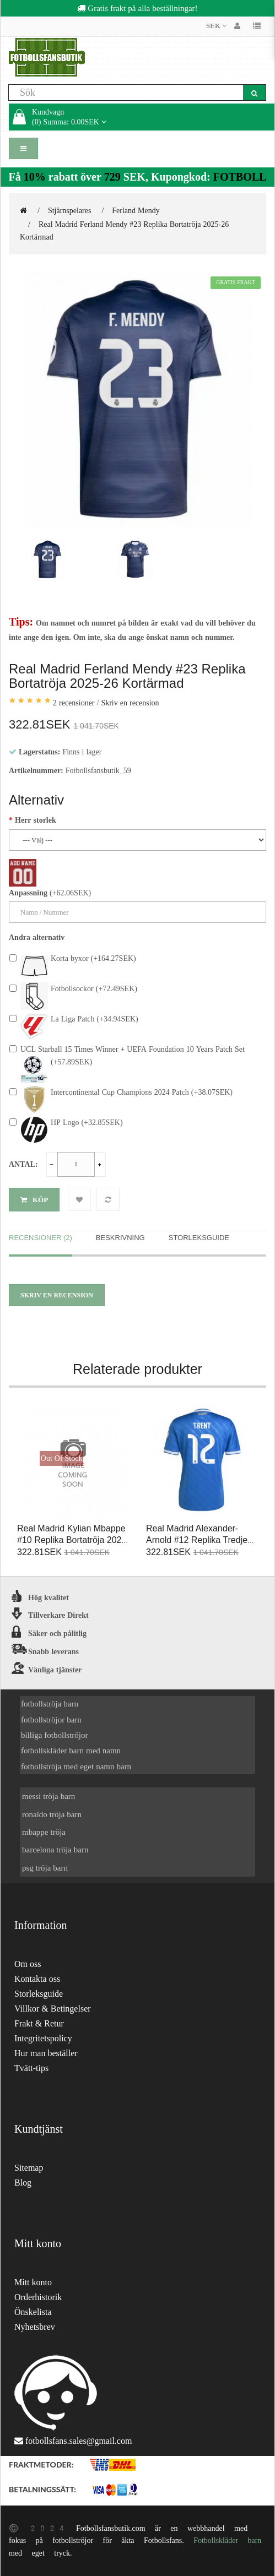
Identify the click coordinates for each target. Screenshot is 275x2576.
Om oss (27, 1964)
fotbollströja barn (49, 1703)
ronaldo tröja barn (52, 1814)
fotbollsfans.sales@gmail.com (78, 2440)
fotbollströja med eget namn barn (76, 1766)
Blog (22, 2182)
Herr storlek (35, 820)
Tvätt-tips (31, 2068)
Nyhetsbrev (34, 2327)
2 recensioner (74, 703)
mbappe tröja (44, 1832)
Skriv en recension (130, 703)
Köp (34, 1199)
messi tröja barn (48, 1796)
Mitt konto (33, 2282)
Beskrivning (120, 1237)
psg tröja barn (45, 1867)
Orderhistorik (38, 2297)
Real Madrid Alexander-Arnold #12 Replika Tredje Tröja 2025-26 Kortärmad (196, 1540)
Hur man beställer (46, 2053)
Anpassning (28, 892)
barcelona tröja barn (55, 1849)
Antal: (23, 1164)
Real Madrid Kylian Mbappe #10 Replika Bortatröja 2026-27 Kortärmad (73, 1540)
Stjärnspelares (69, 210)
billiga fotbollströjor (54, 1735)
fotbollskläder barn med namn (71, 1750)
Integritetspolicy (43, 2038)
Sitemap (28, 2167)
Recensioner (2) (40, 1237)
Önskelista (33, 2312)
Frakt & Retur (39, 2023)
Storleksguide (199, 1237)
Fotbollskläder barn (227, 2540)
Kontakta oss (37, 1978)
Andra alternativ (36, 937)
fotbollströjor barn (51, 1719)
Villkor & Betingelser (52, 2008)
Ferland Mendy (135, 210)
